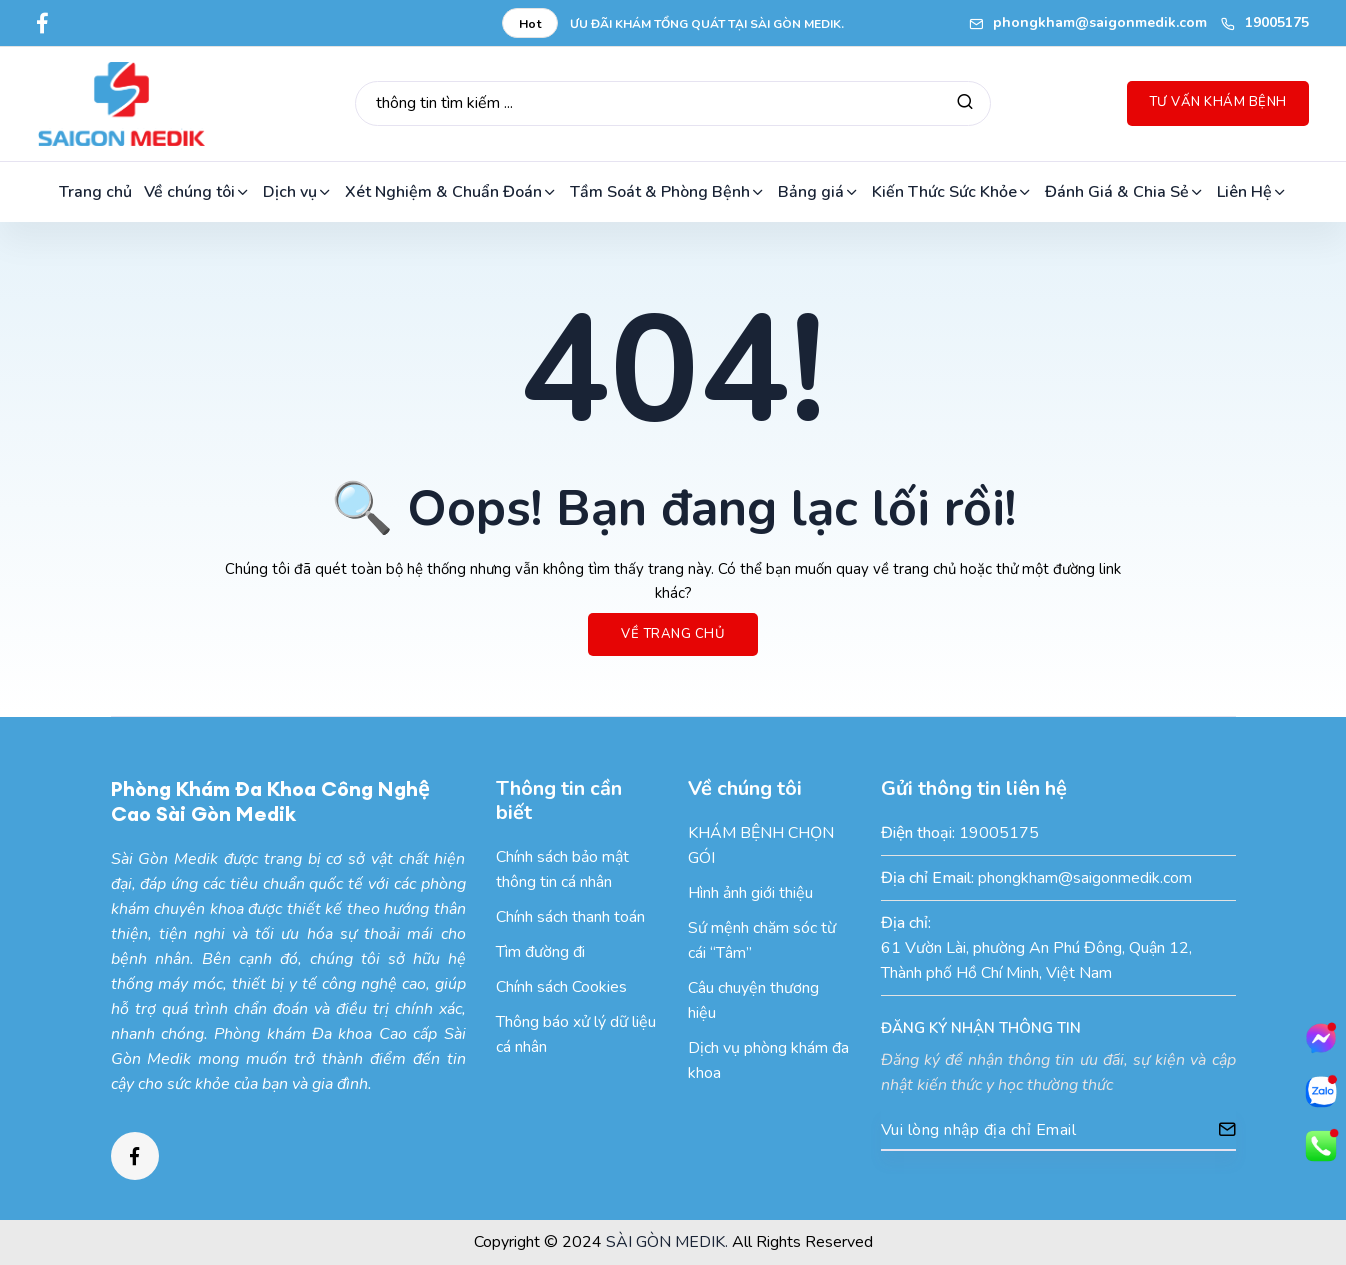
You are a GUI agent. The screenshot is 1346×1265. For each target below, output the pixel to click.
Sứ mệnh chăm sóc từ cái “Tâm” (762, 940)
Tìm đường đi (540, 952)
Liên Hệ (1252, 192)
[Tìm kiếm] (965, 103)
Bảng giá (819, 192)
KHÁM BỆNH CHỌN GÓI (761, 845)
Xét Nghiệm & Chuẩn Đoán (451, 192)
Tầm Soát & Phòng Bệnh (668, 192)
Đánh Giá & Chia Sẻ (1125, 192)
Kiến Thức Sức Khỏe (952, 192)
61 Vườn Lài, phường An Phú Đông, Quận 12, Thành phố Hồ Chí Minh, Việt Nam (1036, 960)
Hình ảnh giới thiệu (750, 893)
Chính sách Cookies (561, 987)
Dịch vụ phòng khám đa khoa (768, 1060)
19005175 (1265, 22)
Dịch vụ (298, 192)
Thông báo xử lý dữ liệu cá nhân (576, 1034)
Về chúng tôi (197, 192)
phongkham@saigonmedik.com (1088, 22)
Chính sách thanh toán (570, 917)
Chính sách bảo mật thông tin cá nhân (562, 869)
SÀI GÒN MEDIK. (667, 1242)
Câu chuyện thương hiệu (753, 1000)
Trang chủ (95, 192)
